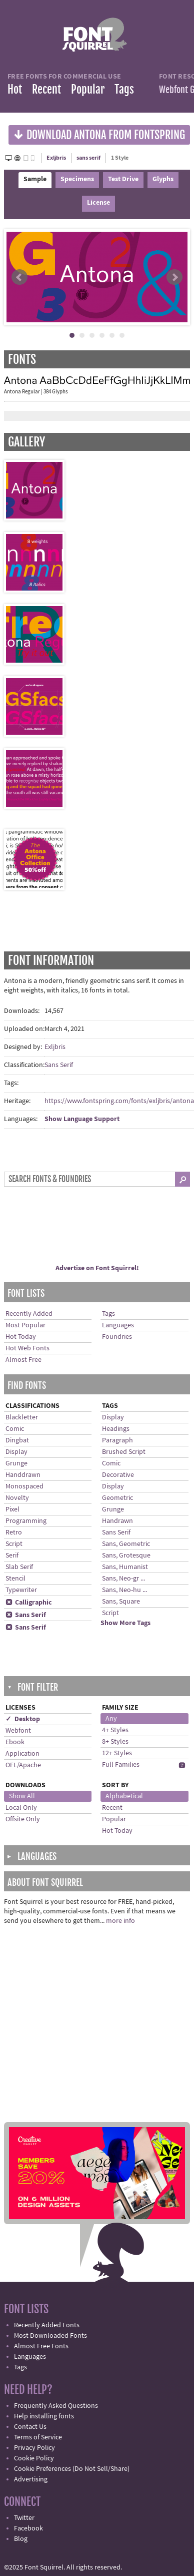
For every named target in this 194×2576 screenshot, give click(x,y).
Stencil (16, 1578)
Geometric (117, 1497)
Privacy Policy (34, 2447)
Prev (20, 277)
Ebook (15, 1742)
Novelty (17, 1497)
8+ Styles (115, 1741)
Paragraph (117, 1440)
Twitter (24, 2517)
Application (23, 1753)
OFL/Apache (23, 1765)
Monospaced (25, 1486)
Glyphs (163, 179)
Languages (118, 1325)
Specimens (77, 179)
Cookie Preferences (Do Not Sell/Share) (72, 2468)
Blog (21, 2538)
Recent (46, 89)
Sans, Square (121, 1601)
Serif (12, 1555)
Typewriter (21, 1590)
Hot (15, 89)
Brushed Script (124, 1451)
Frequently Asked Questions (56, 2405)
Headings (116, 1428)
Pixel (13, 1509)
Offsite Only (23, 1819)
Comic (15, 1428)
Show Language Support (82, 1119)
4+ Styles (115, 1730)
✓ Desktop (23, 1719)
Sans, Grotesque (126, 1555)
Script (14, 1544)
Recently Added (29, 1313)
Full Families (121, 1764)
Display (17, 1451)
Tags (124, 89)
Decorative (118, 1474)
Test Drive (123, 179)
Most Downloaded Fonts (50, 2335)
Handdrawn (23, 1474)
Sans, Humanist (125, 1567)
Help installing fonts (44, 2416)
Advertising (31, 2479)
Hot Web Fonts (28, 1348)
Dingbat (17, 1440)
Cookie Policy (34, 2458)
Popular (87, 89)
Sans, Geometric (126, 1544)
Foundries (117, 1336)
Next (174, 277)
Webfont (18, 1730)
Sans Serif (58, 1065)
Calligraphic (29, 1603)
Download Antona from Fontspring (99, 134)
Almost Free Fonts (41, 2346)
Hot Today (21, 1336)
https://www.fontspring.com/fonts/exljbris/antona (119, 1101)
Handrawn (117, 1520)
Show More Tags (125, 1623)
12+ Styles (117, 1753)
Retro (14, 1532)
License (98, 203)
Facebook (28, 2528)
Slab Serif (19, 1567)
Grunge (17, 1463)
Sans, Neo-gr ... (123, 1578)
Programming (26, 1520)
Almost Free (24, 1359)
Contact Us (30, 2426)
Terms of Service (38, 2437)
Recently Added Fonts (47, 2325)
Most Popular (26, 1325)
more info (120, 1920)
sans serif (88, 158)
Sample (35, 179)
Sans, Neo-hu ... (124, 1590)
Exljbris (56, 158)
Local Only (21, 1807)
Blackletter (22, 1417)
